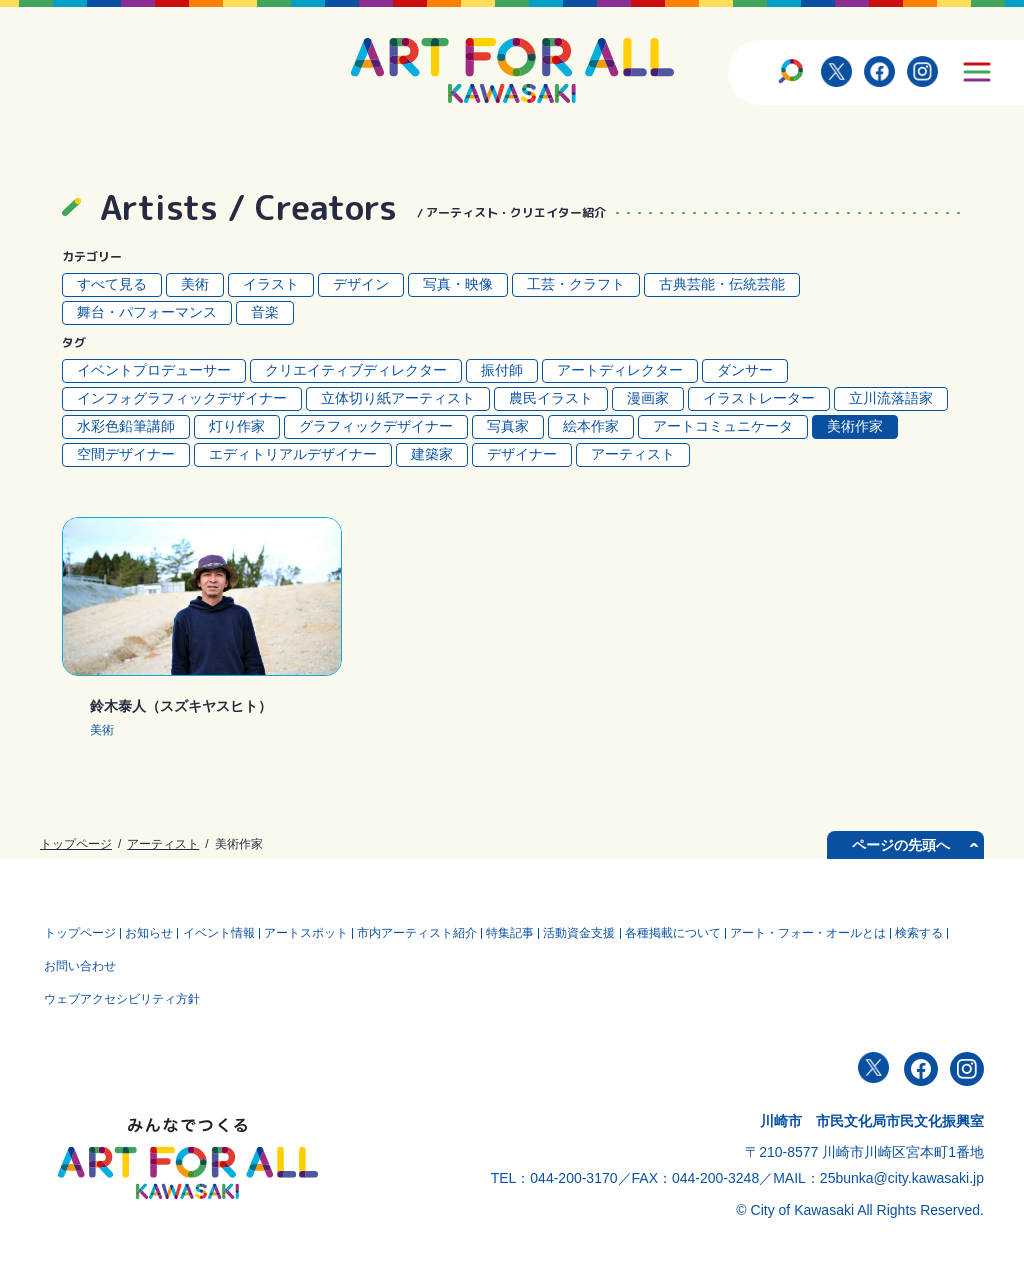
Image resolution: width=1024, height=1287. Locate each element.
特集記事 (531, 931)
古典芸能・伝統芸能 (722, 284)
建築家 (432, 454)
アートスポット (319, 931)
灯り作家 (237, 426)
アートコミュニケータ (723, 426)
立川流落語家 (891, 398)
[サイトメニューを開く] (976, 71)
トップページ (76, 844)
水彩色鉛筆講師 (126, 426)
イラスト (271, 284)
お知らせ (155, 931)
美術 (195, 284)
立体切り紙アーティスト (398, 398)
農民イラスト (551, 398)
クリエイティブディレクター (356, 370)
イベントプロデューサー (154, 370)
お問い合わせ (143, 959)
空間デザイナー (126, 454)
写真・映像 (458, 284)
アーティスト (633, 454)
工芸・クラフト (576, 284)
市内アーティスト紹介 (434, 931)
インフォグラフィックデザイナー (182, 398)
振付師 (502, 370)
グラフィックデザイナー (376, 426)
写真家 (508, 426)
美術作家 (855, 426)
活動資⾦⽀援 (604, 931)
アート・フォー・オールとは (840, 931)
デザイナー (522, 454)
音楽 (265, 312)
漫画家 (648, 398)
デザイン (361, 284)
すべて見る (112, 284)
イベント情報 (228, 931)
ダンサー (745, 370)
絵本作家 (591, 426)
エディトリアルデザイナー (293, 454)
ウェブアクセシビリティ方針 (124, 988)
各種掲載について (701, 931)
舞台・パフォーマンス (147, 312)
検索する (70, 959)
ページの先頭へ (901, 845)
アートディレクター (620, 370)
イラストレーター (759, 398)
